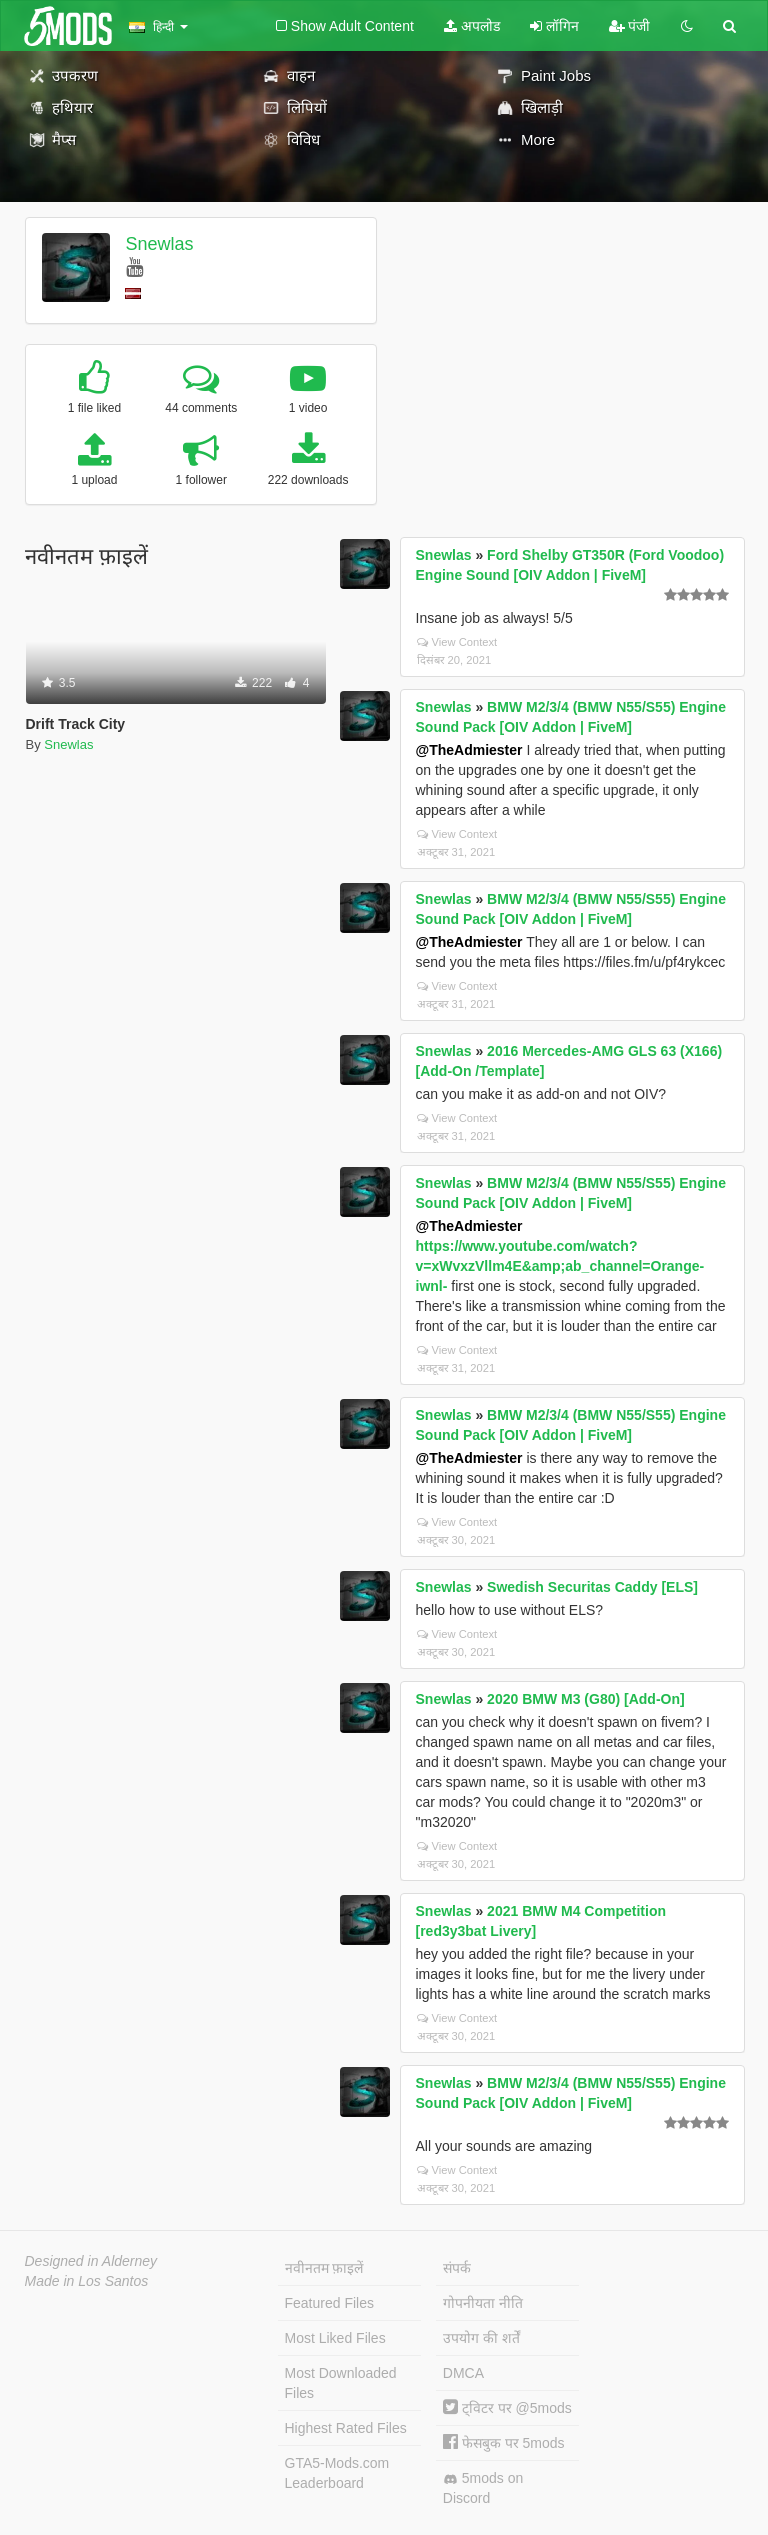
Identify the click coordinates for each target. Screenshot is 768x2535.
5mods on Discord (483, 2488)
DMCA (463, 2373)
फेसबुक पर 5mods (504, 2443)
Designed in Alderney (91, 2261)
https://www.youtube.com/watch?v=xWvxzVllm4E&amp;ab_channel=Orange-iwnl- (560, 1266)
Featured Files (329, 2303)
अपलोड (472, 26)
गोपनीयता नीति (483, 2303)
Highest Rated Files (346, 2428)
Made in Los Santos (87, 2281)
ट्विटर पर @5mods (507, 2408)
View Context (457, 642)
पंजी (630, 26)
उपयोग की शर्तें (481, 2338)
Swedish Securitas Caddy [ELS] (592, 1587)
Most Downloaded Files (341, 2383)
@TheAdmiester (469, 750)
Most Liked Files (335, 2338)
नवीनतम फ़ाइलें (324, 2268)
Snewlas (159, 244)
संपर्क (457, 2268)
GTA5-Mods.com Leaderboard (337, 2473)
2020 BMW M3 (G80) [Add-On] (586, 1699)
